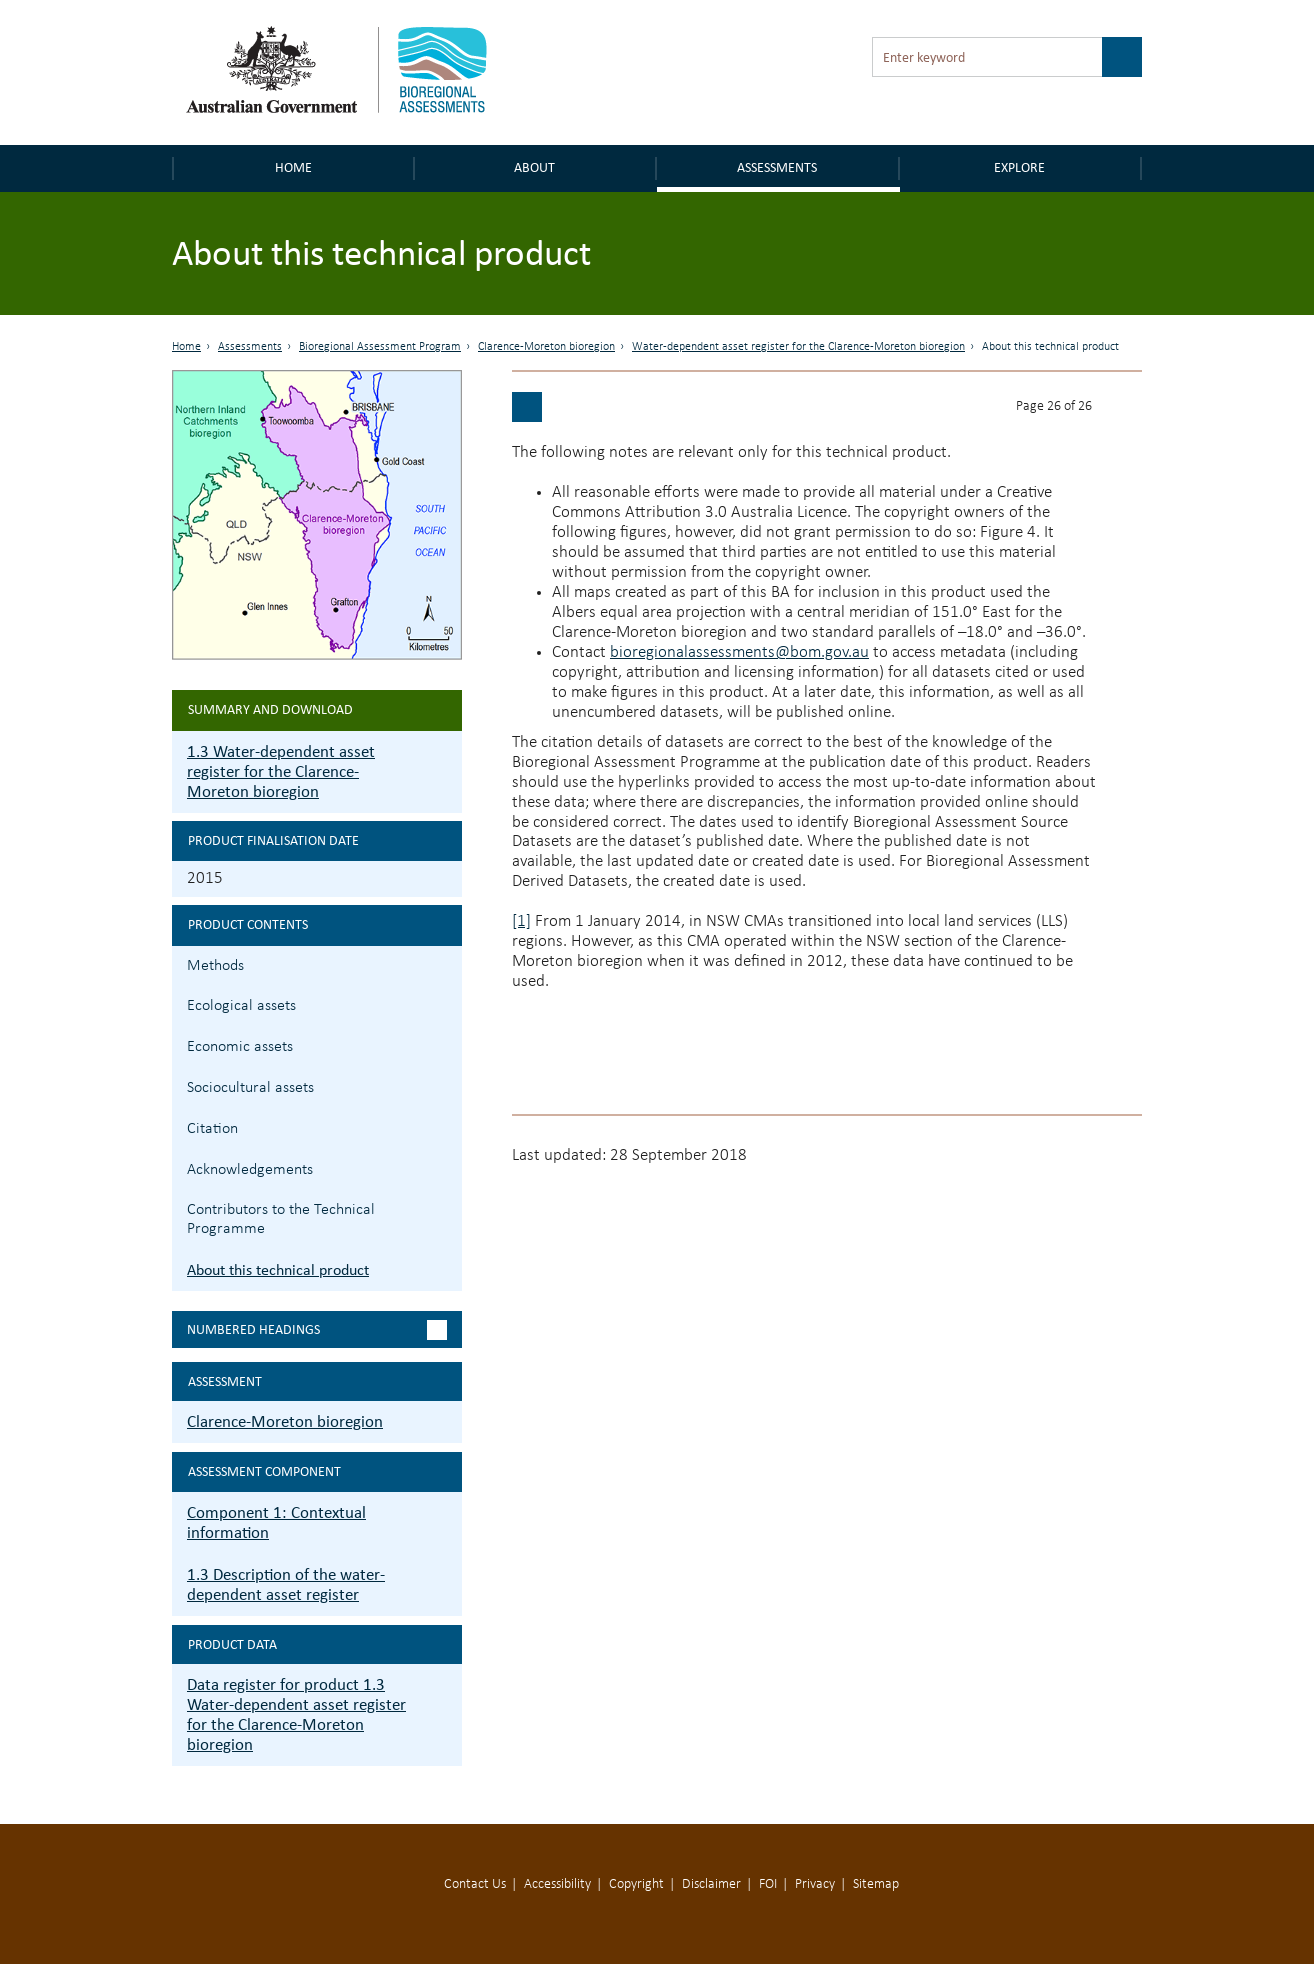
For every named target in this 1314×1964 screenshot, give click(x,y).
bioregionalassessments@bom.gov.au (739, 652)
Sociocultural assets (250, 1088)
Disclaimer (711, 1884)
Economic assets (240, 1047)
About (534, 167)
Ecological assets (241, 1006)
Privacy (815, 1884)
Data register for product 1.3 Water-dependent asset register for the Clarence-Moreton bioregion (296, 1714)
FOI (768, 1884)
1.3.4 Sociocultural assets (444, 1085)
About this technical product (278, 1269)
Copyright (636, 1884)
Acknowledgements (250, 1170)
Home (293, 167)
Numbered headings (253, 1329)
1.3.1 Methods (444, 963)
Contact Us (475, 1884)
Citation (212, 1129)
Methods (215, 966)
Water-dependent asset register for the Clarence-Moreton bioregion (798, 347)
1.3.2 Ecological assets (444, 1003)
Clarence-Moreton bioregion (546, 347)
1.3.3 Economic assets (444, 1044)
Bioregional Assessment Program (380, 347)
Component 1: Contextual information (276, 1522)
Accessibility (557, 1884)
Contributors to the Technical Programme (281, 1219)
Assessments (777, 167)
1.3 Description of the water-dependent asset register (286, 1584)
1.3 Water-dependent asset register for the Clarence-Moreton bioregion (281, 771)
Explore (1019, 167)
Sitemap (876, 1884)
